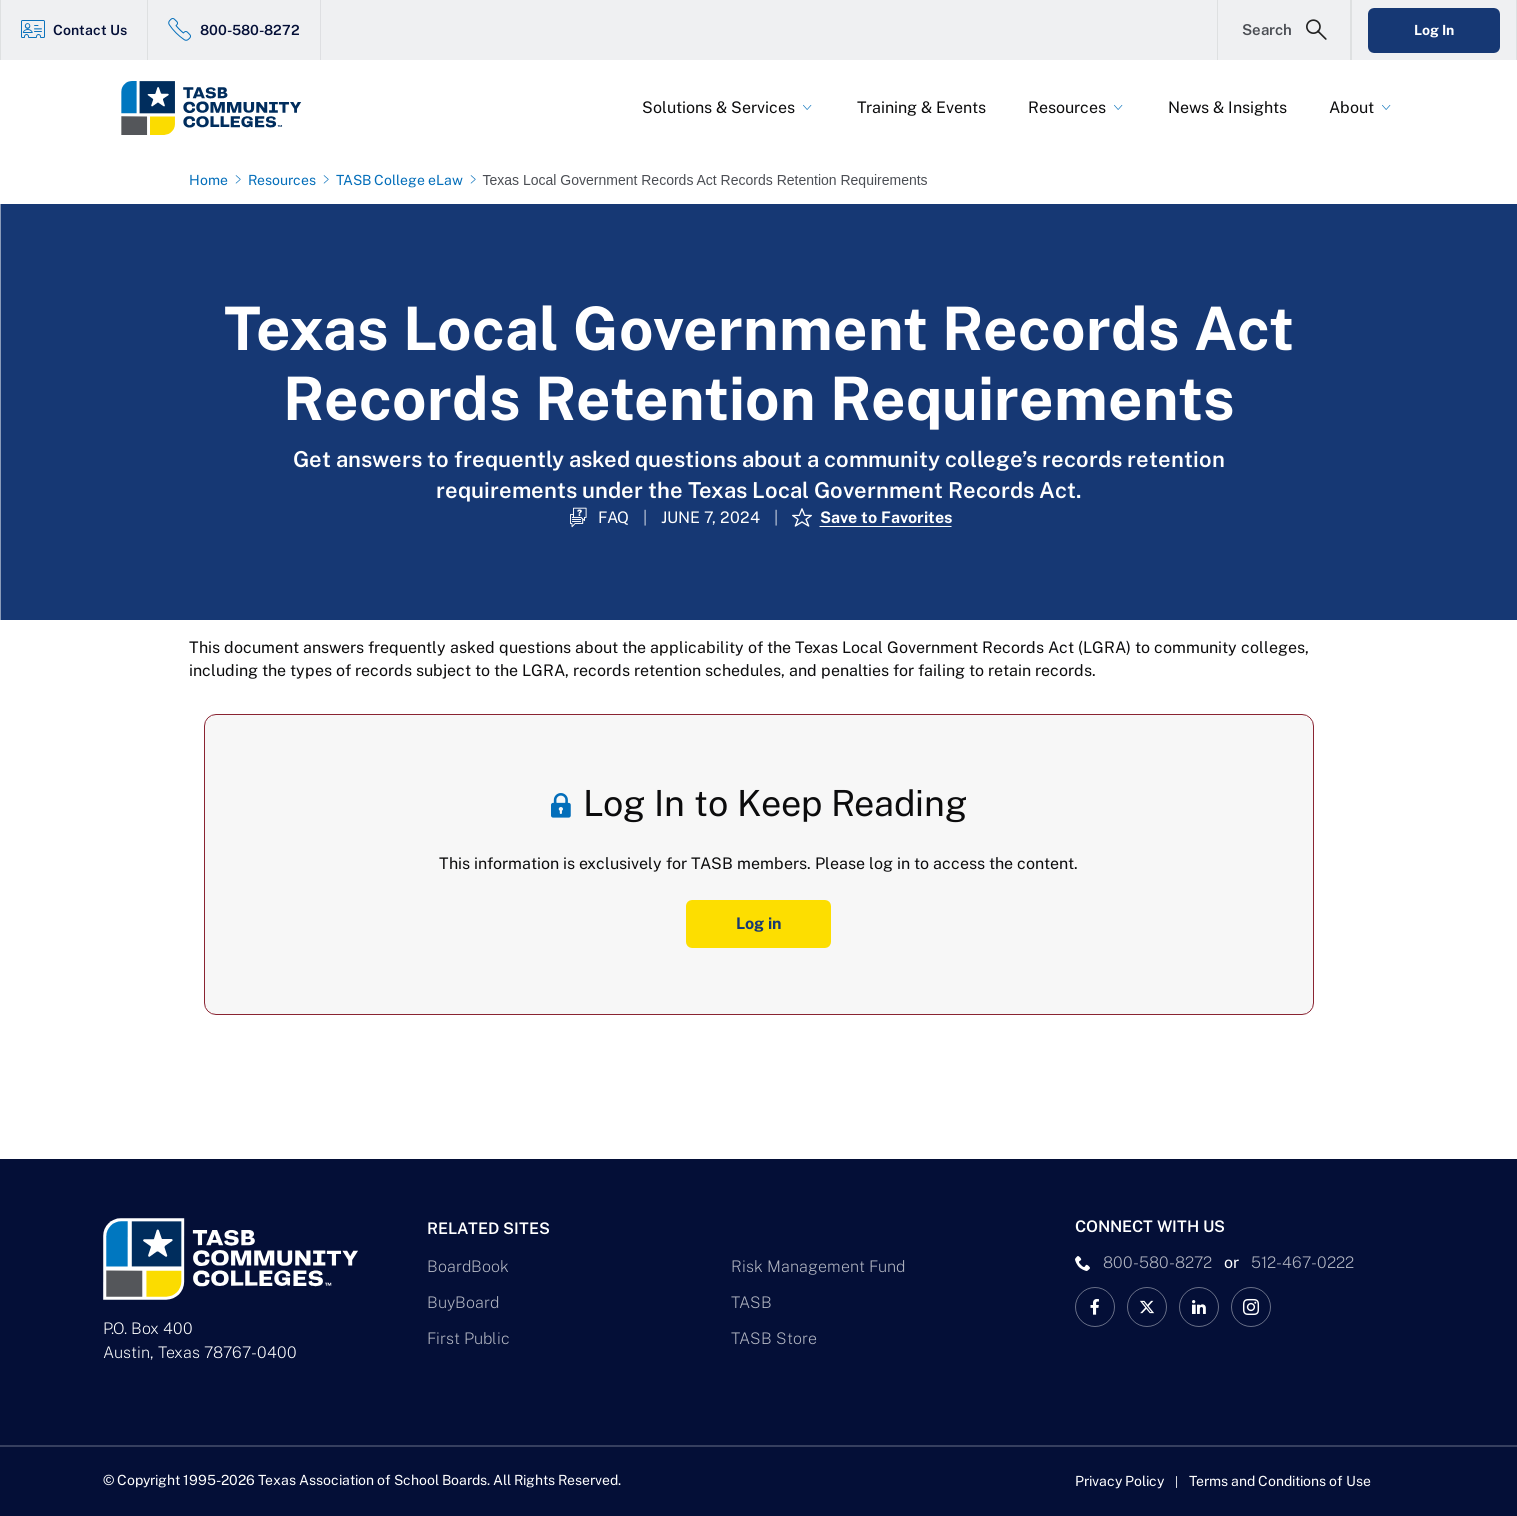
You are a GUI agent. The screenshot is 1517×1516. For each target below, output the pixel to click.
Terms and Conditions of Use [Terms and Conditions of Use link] (1280, 1481)
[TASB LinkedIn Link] (1199, 1307)
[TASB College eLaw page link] (403, 180)
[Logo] (249, 108)
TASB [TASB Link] (751, 1302)
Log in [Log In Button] (758, 923)
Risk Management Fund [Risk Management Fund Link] (818, 1266)
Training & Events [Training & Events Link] (921, 107)
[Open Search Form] (1284, 30)
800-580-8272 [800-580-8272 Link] (250, 30)
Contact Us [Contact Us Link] (90, 30)
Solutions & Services (718, 107)
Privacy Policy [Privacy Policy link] (1119, 1481)
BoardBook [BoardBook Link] (468, 1266)
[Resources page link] (286, 180)
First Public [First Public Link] (468, 1338)
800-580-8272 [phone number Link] (1157, 1262)
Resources (1067, 107)
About (1351, 107)
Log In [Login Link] (1434, 30)
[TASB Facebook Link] (1095, 1307)
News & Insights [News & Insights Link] (1227, 107)
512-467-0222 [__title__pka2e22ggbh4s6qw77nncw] (1302, 1262)
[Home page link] (212, 180)
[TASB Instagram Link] (1251, 1307)
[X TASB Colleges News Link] (1147, 1307)
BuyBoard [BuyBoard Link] (463, 1302)
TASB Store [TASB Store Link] (774, 1338)
